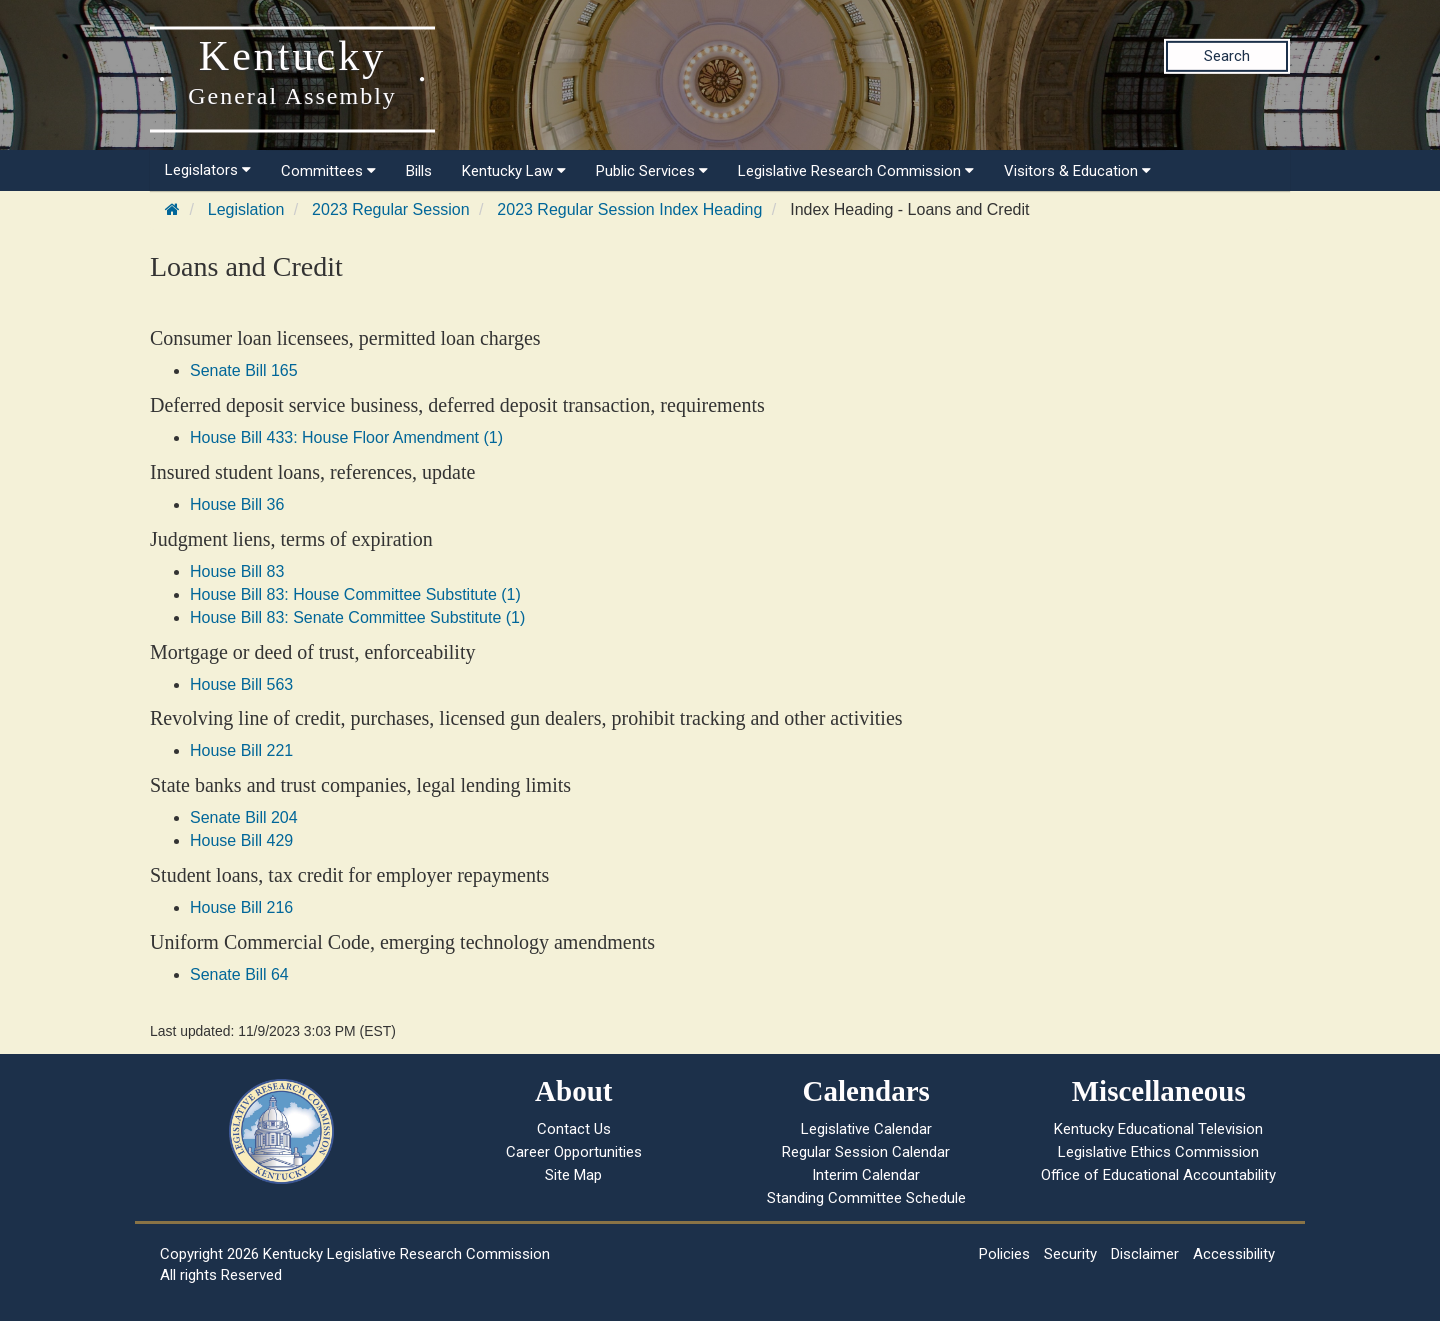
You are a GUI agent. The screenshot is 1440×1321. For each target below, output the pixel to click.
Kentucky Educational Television (1158, 1129)
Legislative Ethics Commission (1158, 1152)
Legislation (246, 209)
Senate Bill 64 (239, 974)
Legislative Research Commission (856, 171)
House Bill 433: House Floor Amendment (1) (346, 437)
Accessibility (1234, 1254)
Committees (328, 171)
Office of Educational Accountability (1158, 1175)
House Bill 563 (241, 684)
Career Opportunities (574, 1152)
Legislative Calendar (866, 1129)
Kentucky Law (514, 171)
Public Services (652, 171)
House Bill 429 (241, 840)
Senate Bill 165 (244, 370)
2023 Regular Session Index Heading (629, 209)
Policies (1004, 1254)
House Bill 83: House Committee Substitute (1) (355, 594)
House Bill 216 (241, 907)
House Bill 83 (237, 571)
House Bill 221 (241, 750)
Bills (419, 171)
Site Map (573, 1175)
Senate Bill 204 (244, 817)
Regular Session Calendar (866, 1152)
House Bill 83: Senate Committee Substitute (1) (357, 617)
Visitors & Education (1077, 171)
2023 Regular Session (390, 209)
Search (1227, 56)
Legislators (208, 170)
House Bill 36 (237, 504)
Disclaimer (1145, 1254)
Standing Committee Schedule (866, 1198)
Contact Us (574, 1129)
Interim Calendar (866, 1175)
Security (1070, 1254)
